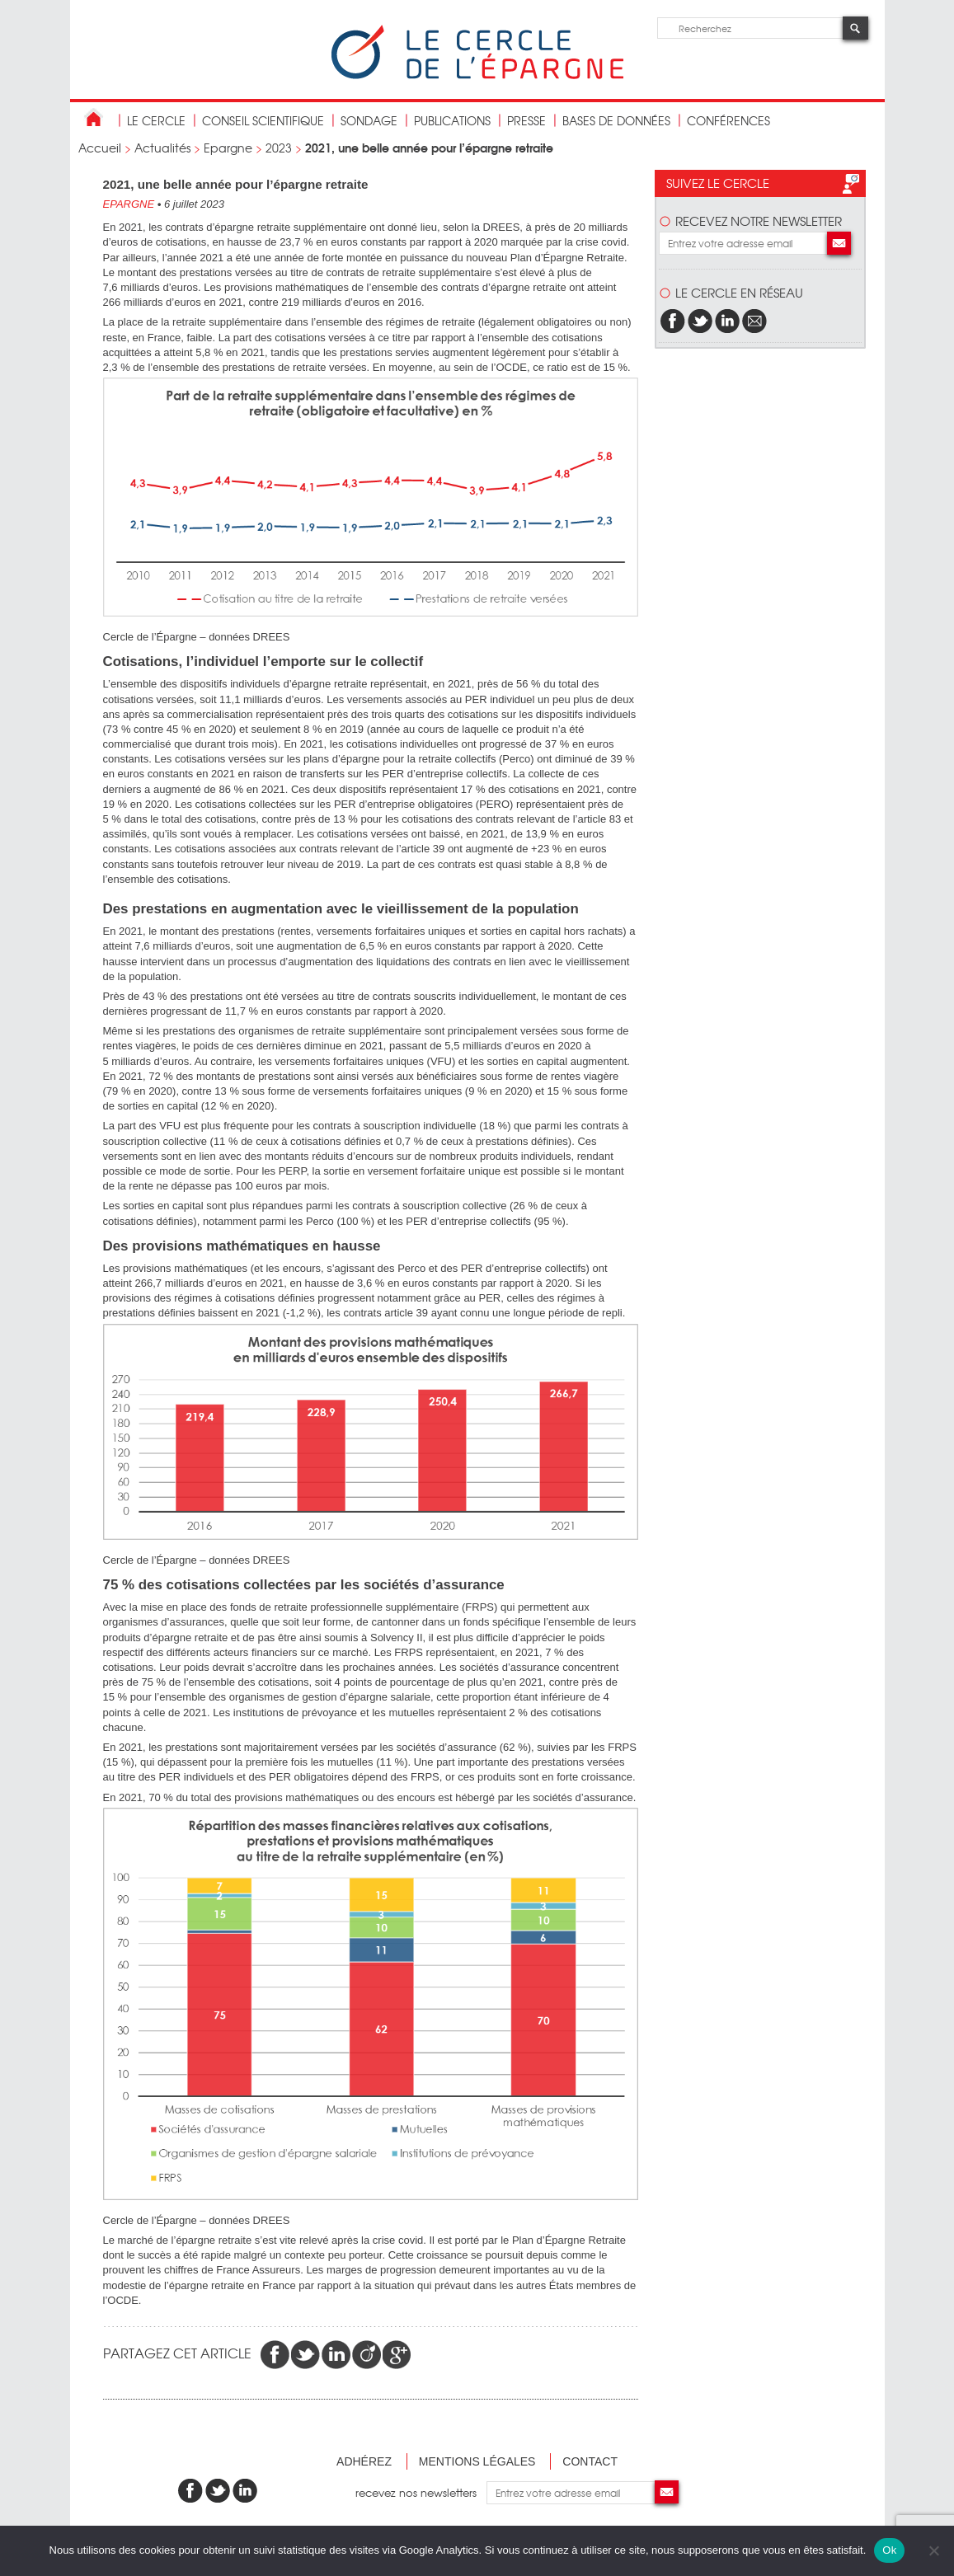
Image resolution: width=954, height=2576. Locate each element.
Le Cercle (156, 120)
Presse (526, 120)
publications (452, 120)
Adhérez (364, 2461)
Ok (889, 2550)
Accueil (99, 147)
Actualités (162, 147)
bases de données (616, 120)
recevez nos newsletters (420, 2492)
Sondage (369, 120)
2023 (279, 147)
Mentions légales (477, 2461)
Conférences (728, 120)
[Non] (933, 2550)
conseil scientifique (263, 120)
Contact (590, 2461)
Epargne (228, 147)
